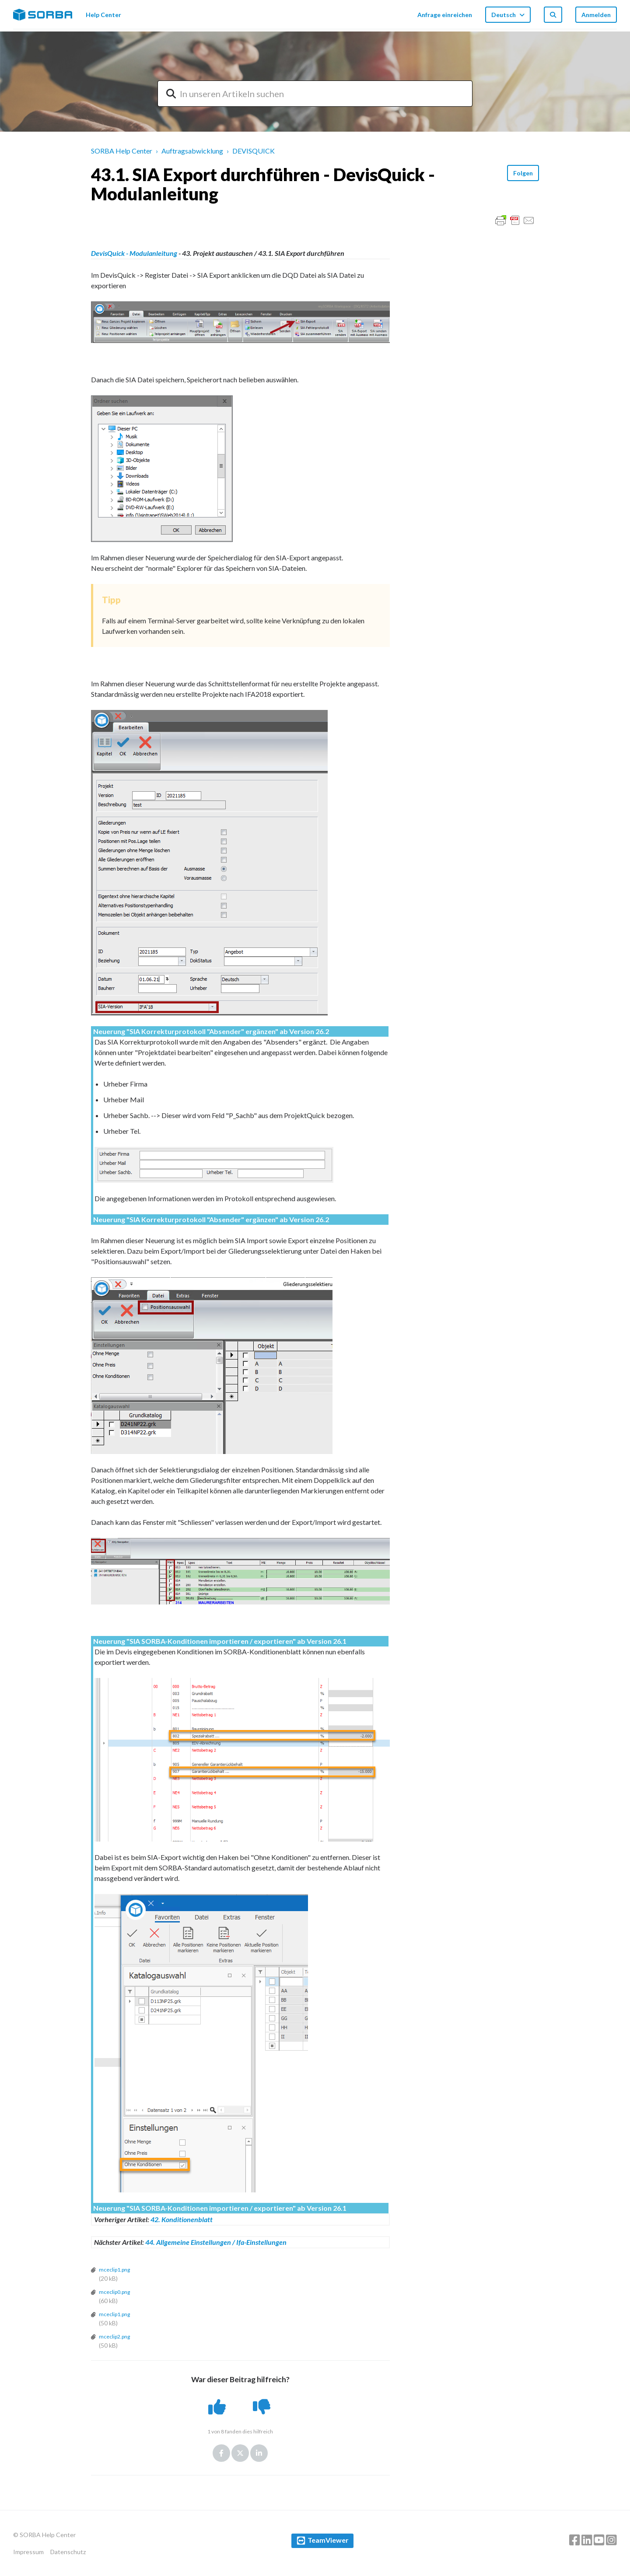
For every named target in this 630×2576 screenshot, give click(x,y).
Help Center (103, 14)
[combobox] (315, 93)
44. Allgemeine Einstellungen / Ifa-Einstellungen (216, 2242)
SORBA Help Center (121, 151)
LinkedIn (259, 2453)
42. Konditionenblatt (181, 2219)
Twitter (240, 2453)
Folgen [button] (523, 173)
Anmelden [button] (596, 14)
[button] (218, 2406)
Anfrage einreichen (444, 14)
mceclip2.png (114, 2336)
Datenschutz (68, 2551)
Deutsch (504, 14)
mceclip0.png (114, 2292)
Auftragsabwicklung (192, 151)
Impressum (28, 2551)
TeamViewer (328, 2540)
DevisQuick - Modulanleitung (134, 253)
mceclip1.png (114, 2269)
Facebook (221, 2453)
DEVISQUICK (253, 151)
